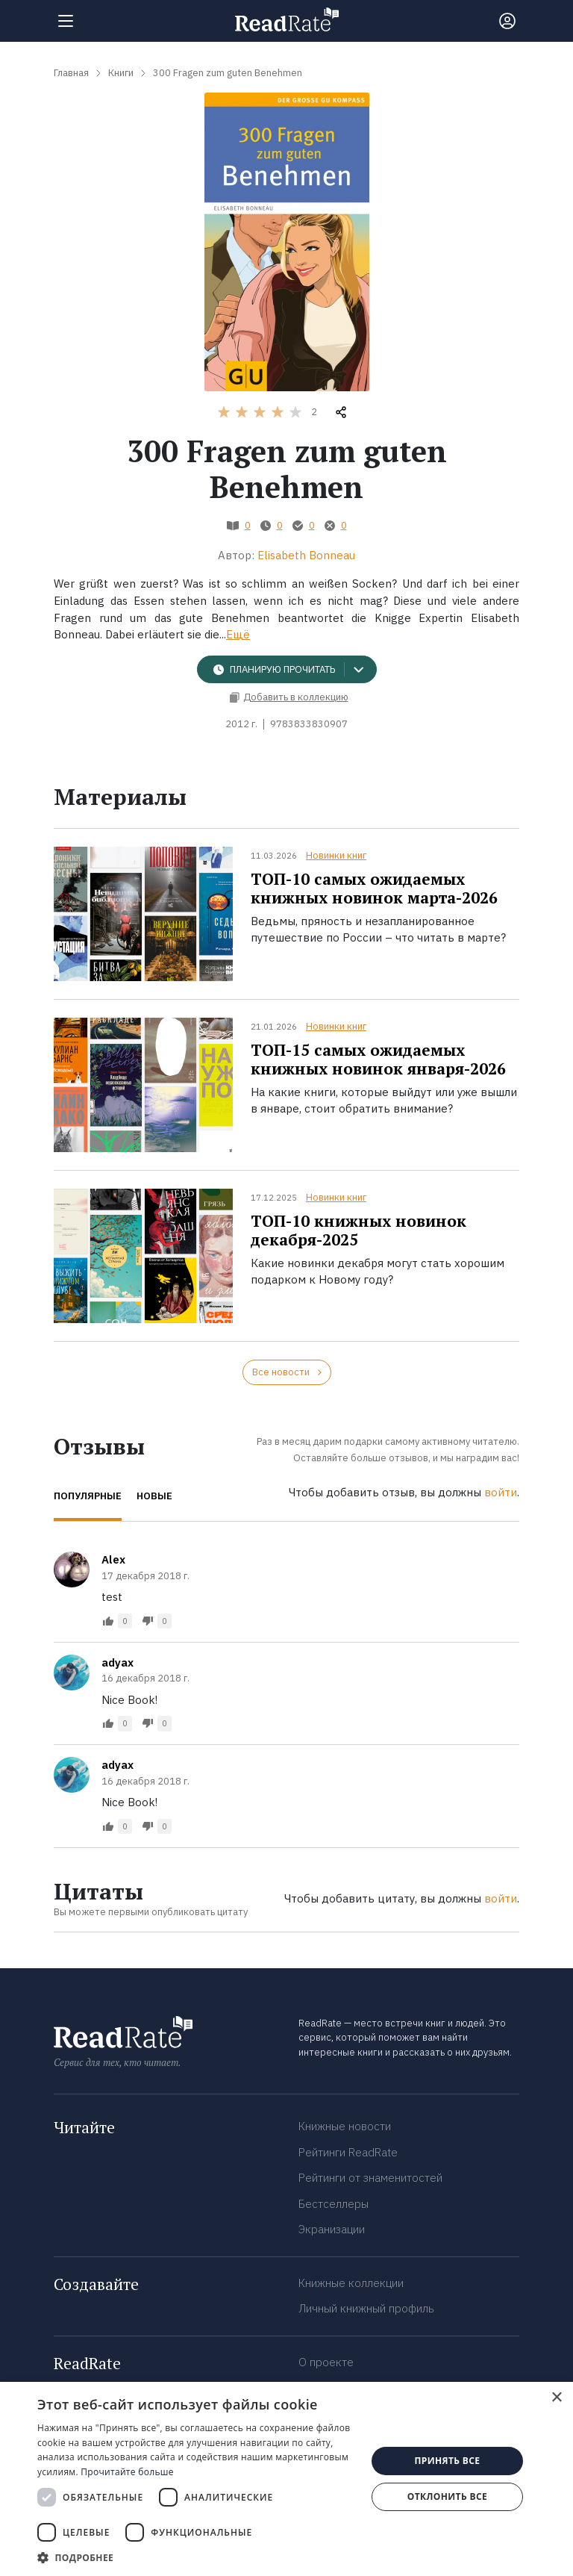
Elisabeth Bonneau (306, 555)
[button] (197, 2557)
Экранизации (331, 2229)
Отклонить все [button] (447, 2496)
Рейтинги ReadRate (348, 2152)
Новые (154, 1496)
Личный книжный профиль (366, 2308)
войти (500, 1492)
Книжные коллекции (351, 2283)
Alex (113, 1559)
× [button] (556, 2398)
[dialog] (286, 2479)
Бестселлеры (333, 2204)
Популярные (88, 1496)
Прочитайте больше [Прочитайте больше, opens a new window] (127, 2471)
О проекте (326, 2362)
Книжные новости (344, 2126)
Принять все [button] (447, 2460)
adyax (117, 1662)
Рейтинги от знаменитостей (370, 2178)
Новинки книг (336, 855)
